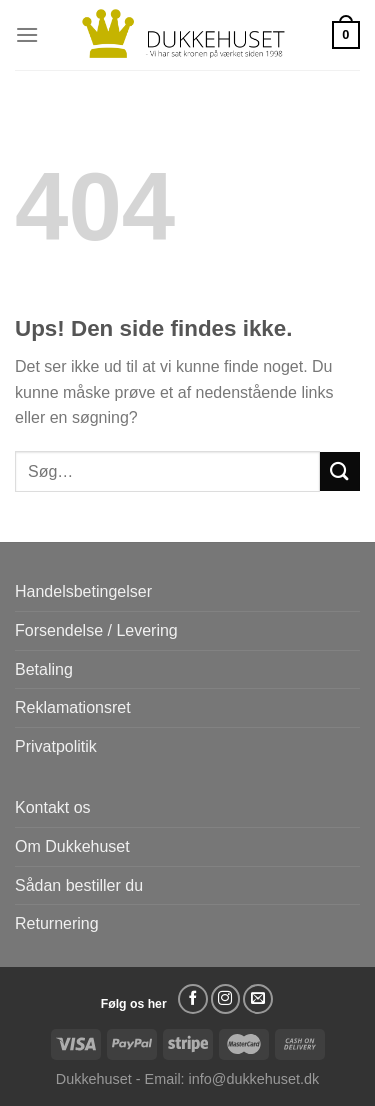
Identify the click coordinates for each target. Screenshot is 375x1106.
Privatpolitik (56, 746)
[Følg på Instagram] (226, 999)
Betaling (44, 669)
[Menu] (27, 34)
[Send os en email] (258, 999)
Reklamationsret (73, 707)
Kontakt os (53, 807)
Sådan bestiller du (79, 885)
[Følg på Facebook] (193, 999)
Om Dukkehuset (72, 846)
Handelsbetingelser (83, 591)
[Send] (340, 471)
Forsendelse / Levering (96, 630)
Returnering (57, 923)
